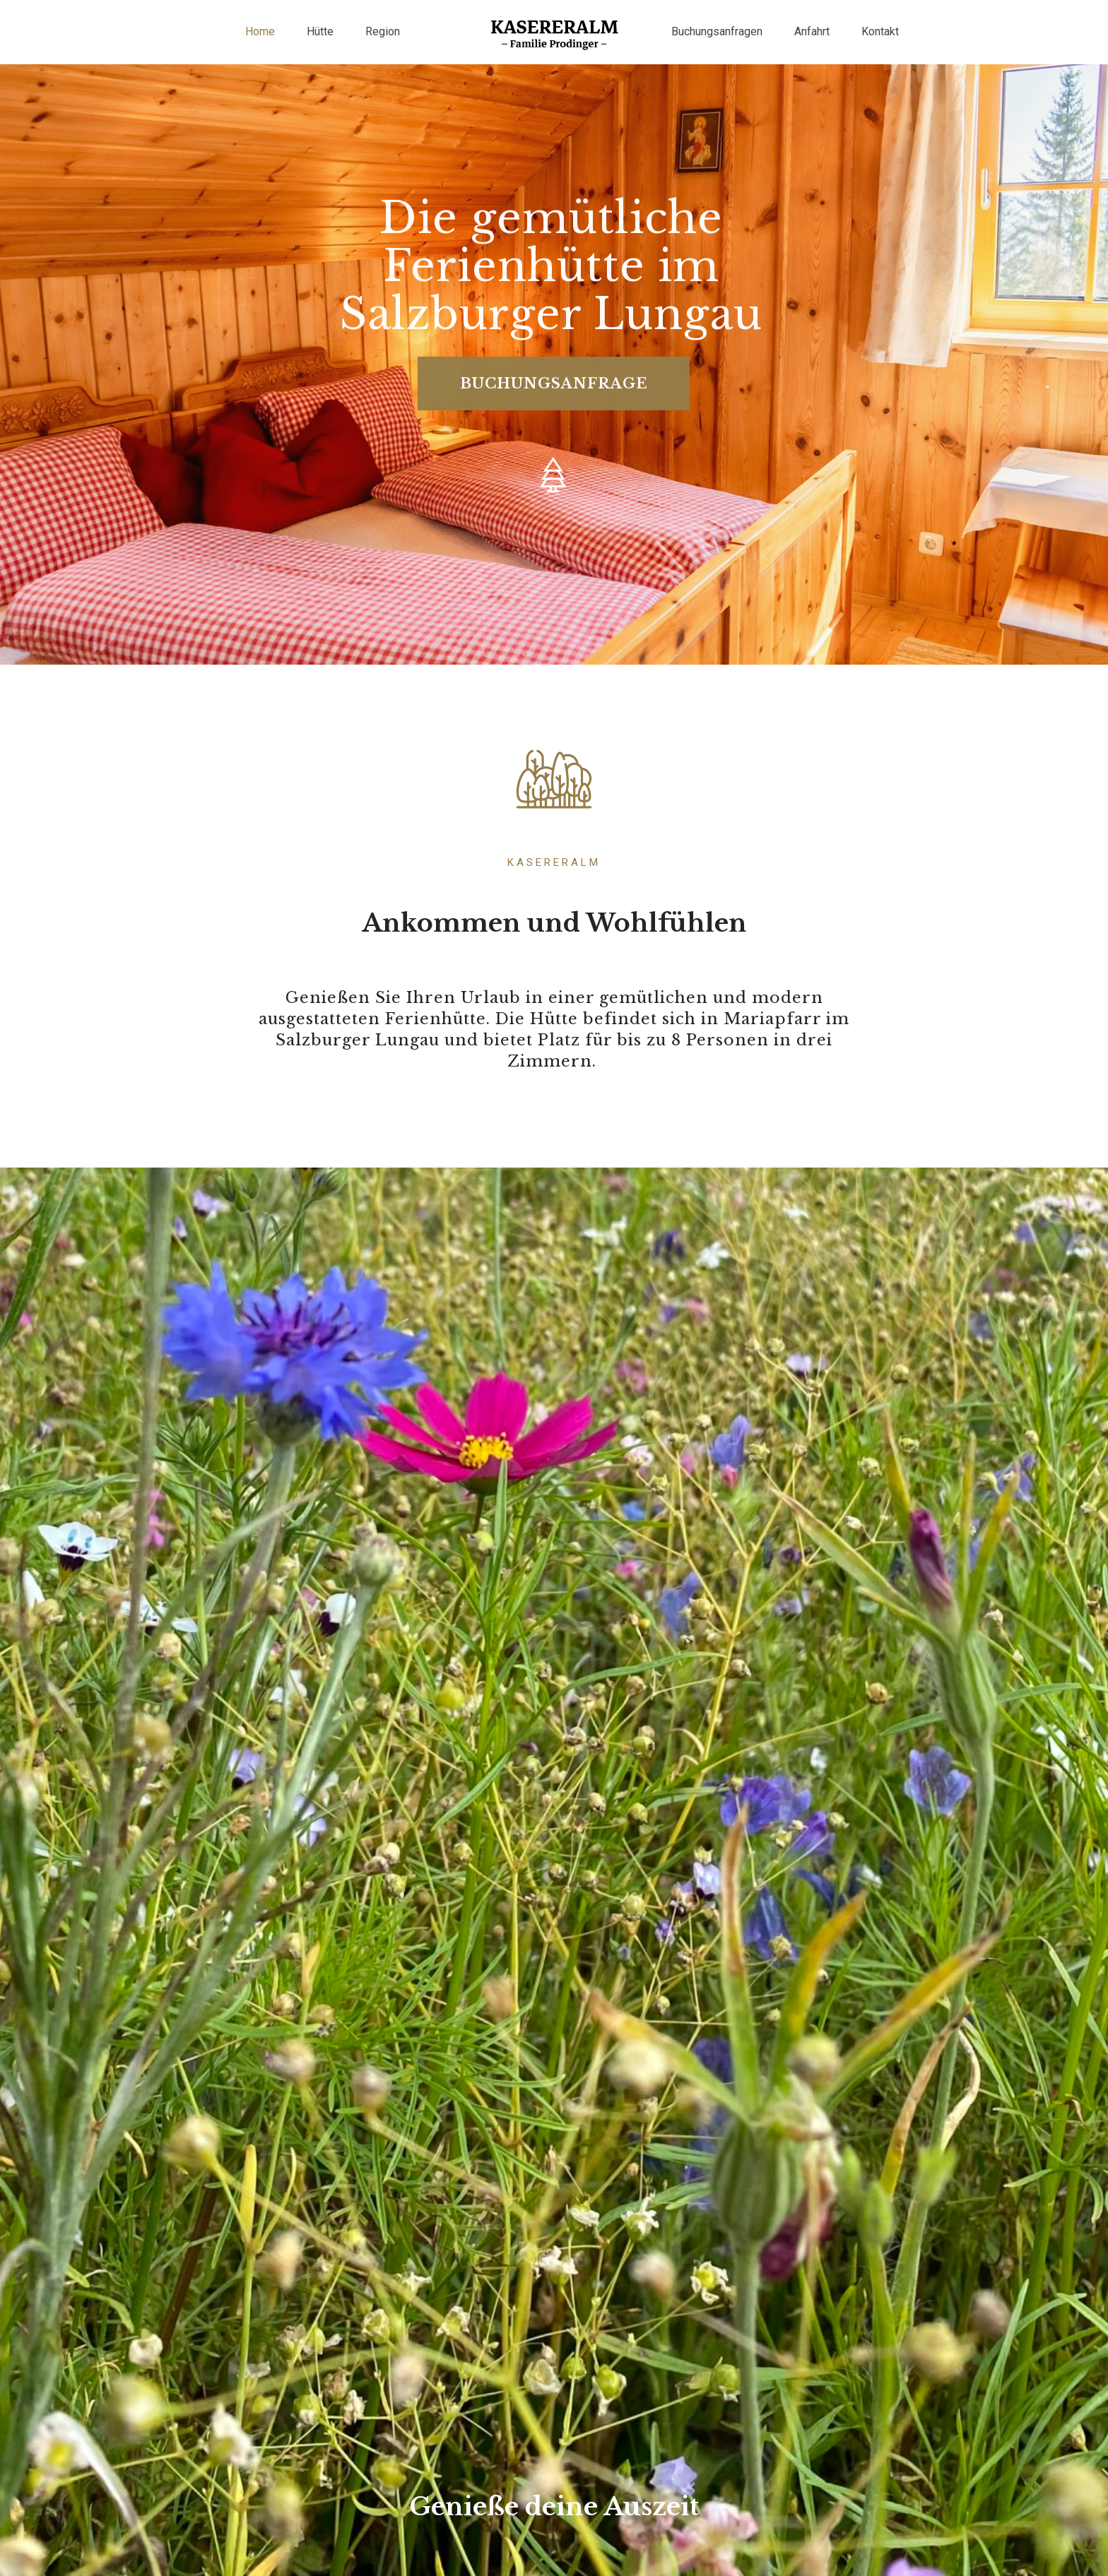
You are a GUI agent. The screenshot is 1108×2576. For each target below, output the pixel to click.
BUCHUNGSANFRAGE (553, 359)
